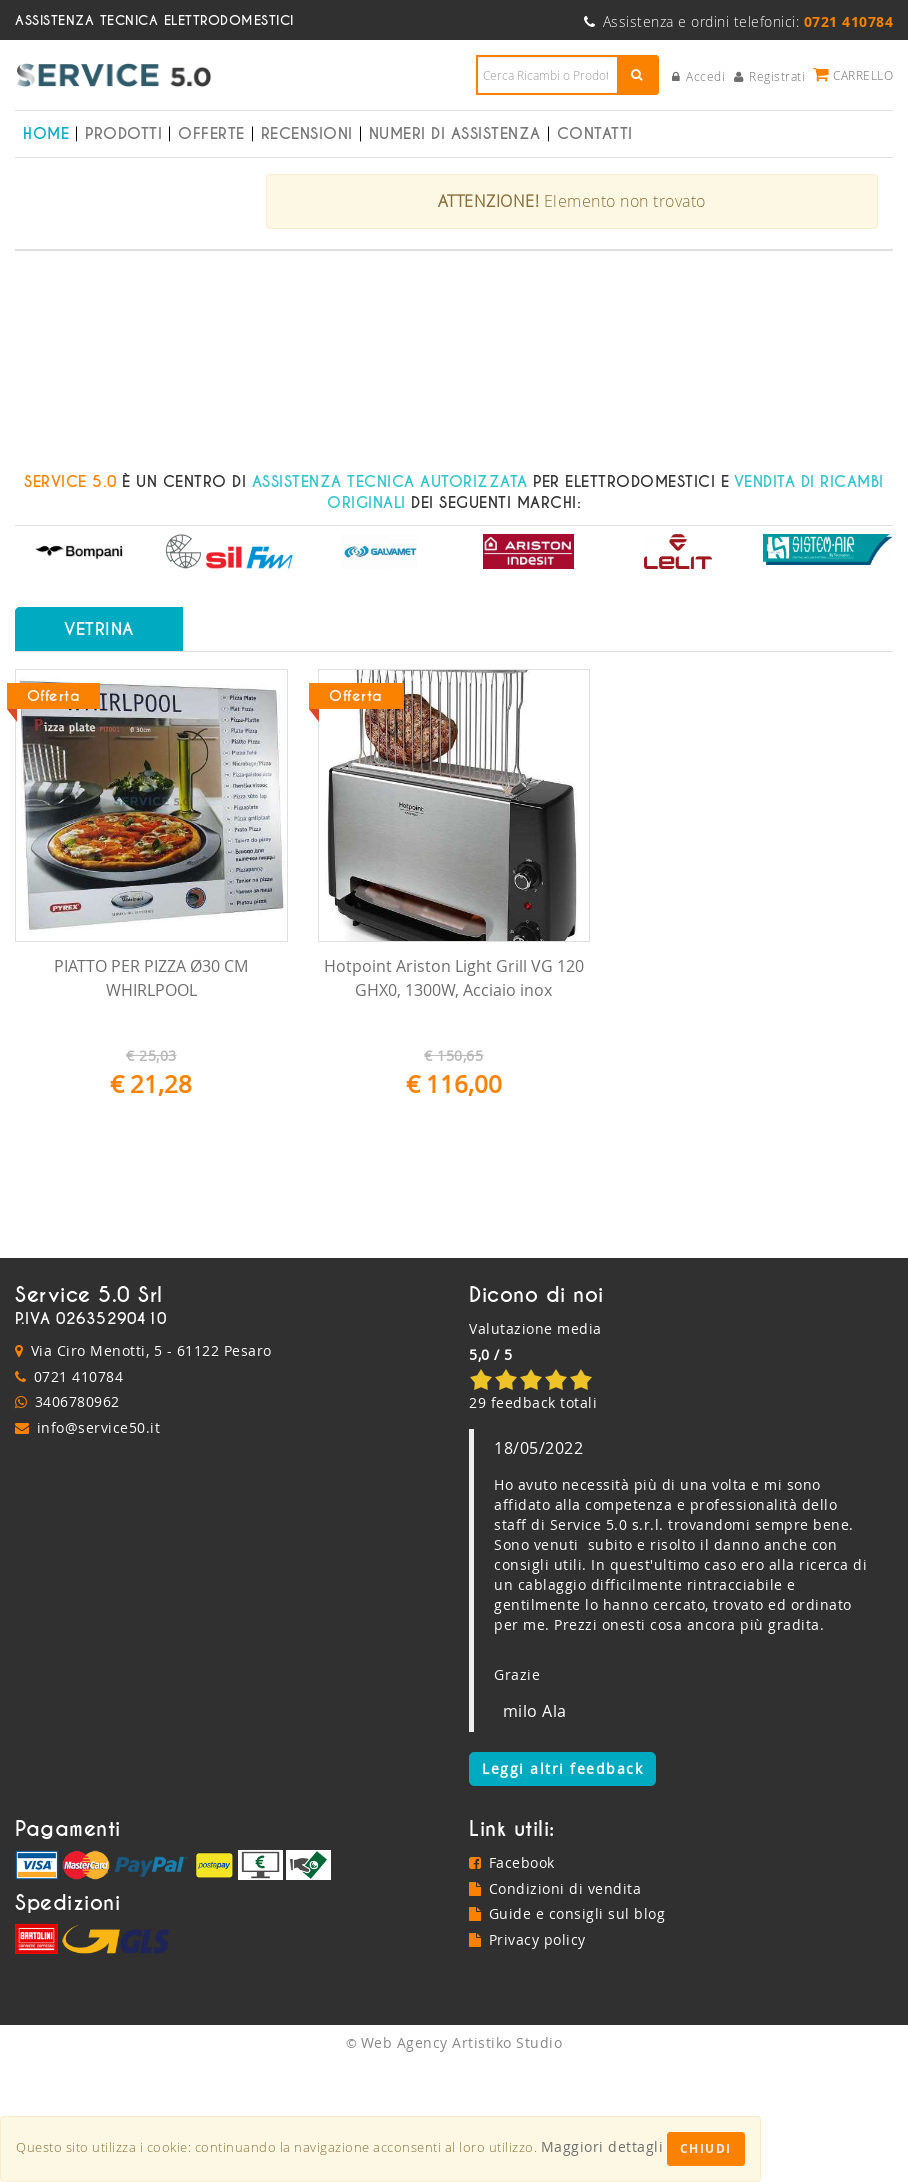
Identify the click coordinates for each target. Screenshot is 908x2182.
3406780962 (77, 1520)
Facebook (512, 1981)
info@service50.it (99, 1545)
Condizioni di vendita (555, 2006)
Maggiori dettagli (602, 2146)
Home (46, 134)
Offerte (211, 134)
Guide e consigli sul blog (567, 2032)
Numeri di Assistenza (455, 134)
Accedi (699, 76)
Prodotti (123, 134)
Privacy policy (527, 2058)
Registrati (770, 76)
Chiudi (706, 2148)
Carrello (853, 74)
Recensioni (307, 134)
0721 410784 (79, 1494)
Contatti (595, 134)
